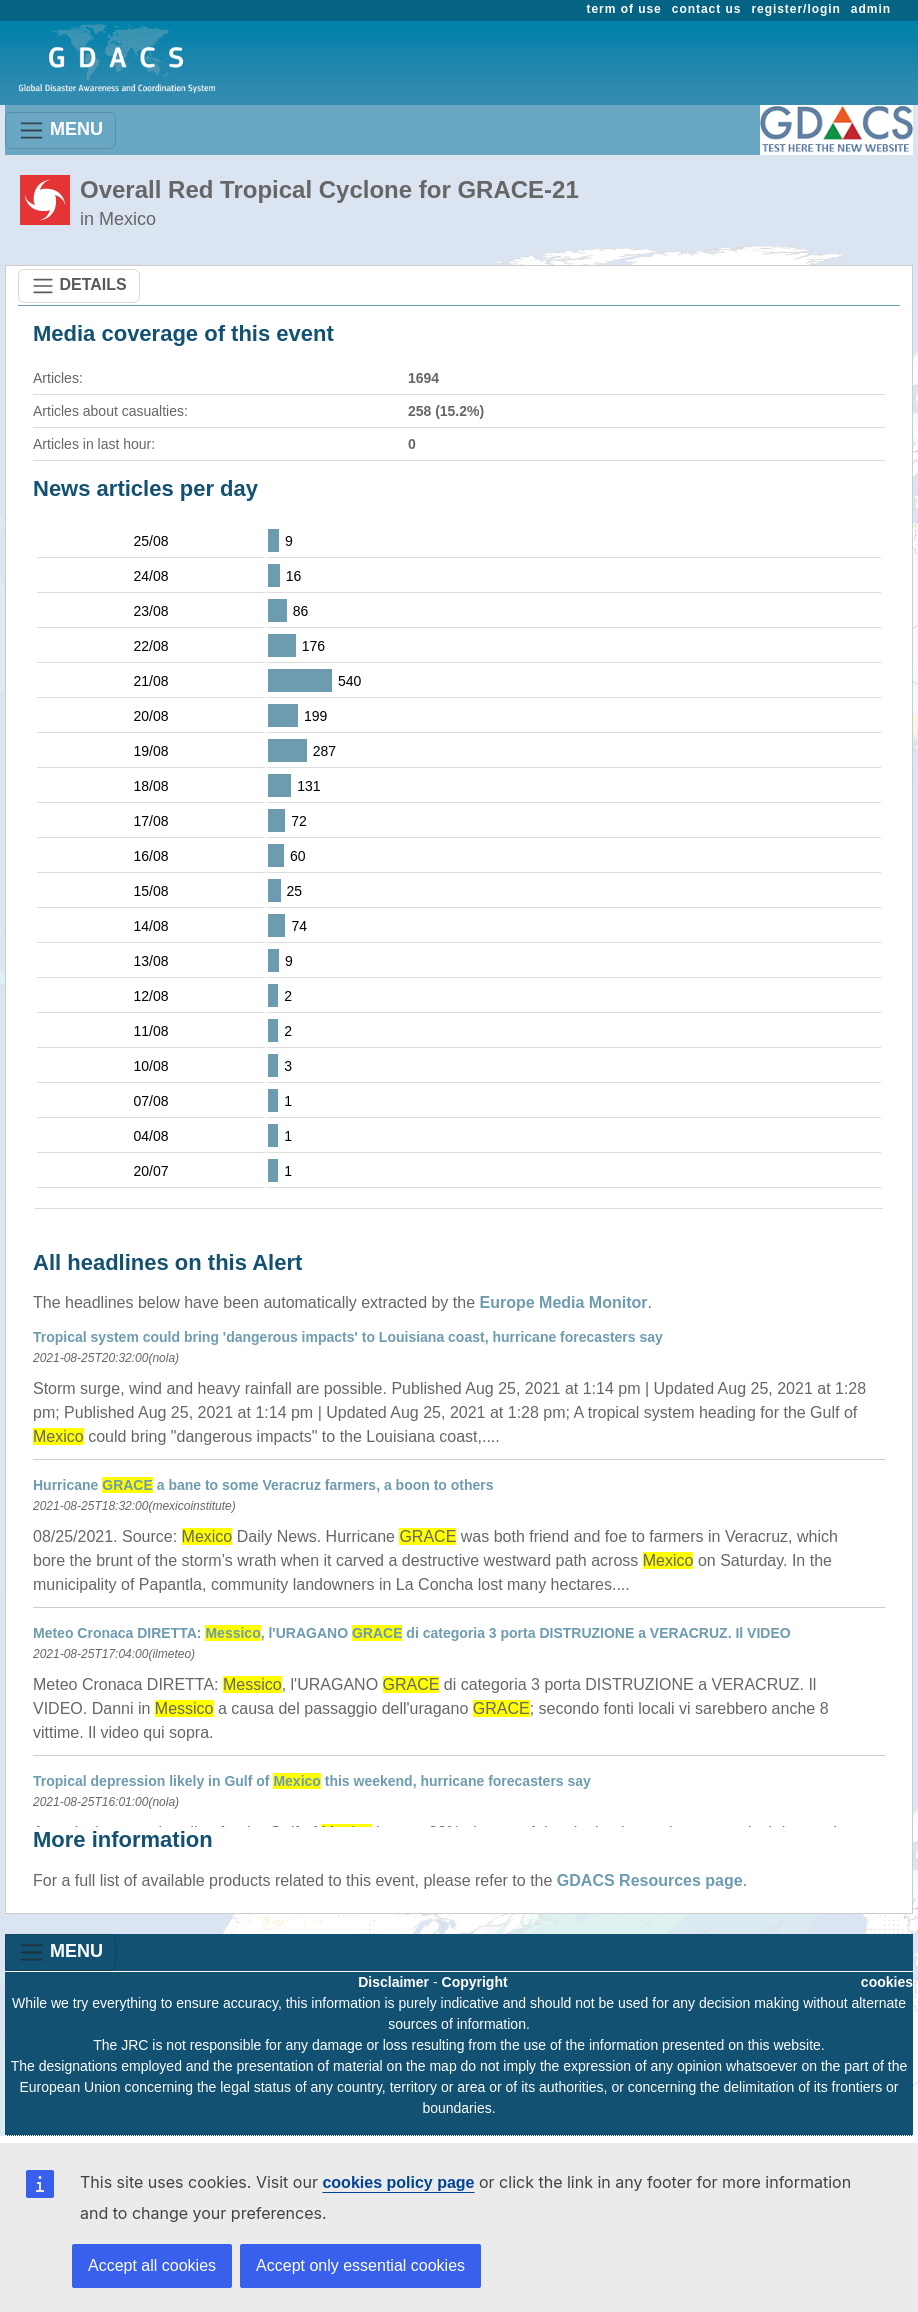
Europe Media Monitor (564, 1302)
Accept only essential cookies (360, 2265)
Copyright (475, 1982)
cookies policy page (398, 2182)
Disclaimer (393, 1982)
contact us (707, 9)
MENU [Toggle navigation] (60, 130)
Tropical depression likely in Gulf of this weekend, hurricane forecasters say (312, 1781)
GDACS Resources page (650, 1880)
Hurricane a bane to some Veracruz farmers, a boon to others (263, 1485)
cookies (887, 1982)
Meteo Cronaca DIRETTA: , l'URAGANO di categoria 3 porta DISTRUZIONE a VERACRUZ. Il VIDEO (412, 1633)
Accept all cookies (152, 2265)
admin (871, 9)
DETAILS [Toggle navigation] (79, 286)
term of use (624, 9)
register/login (795, 9)
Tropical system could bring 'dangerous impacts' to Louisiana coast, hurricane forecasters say (348, 1337)
